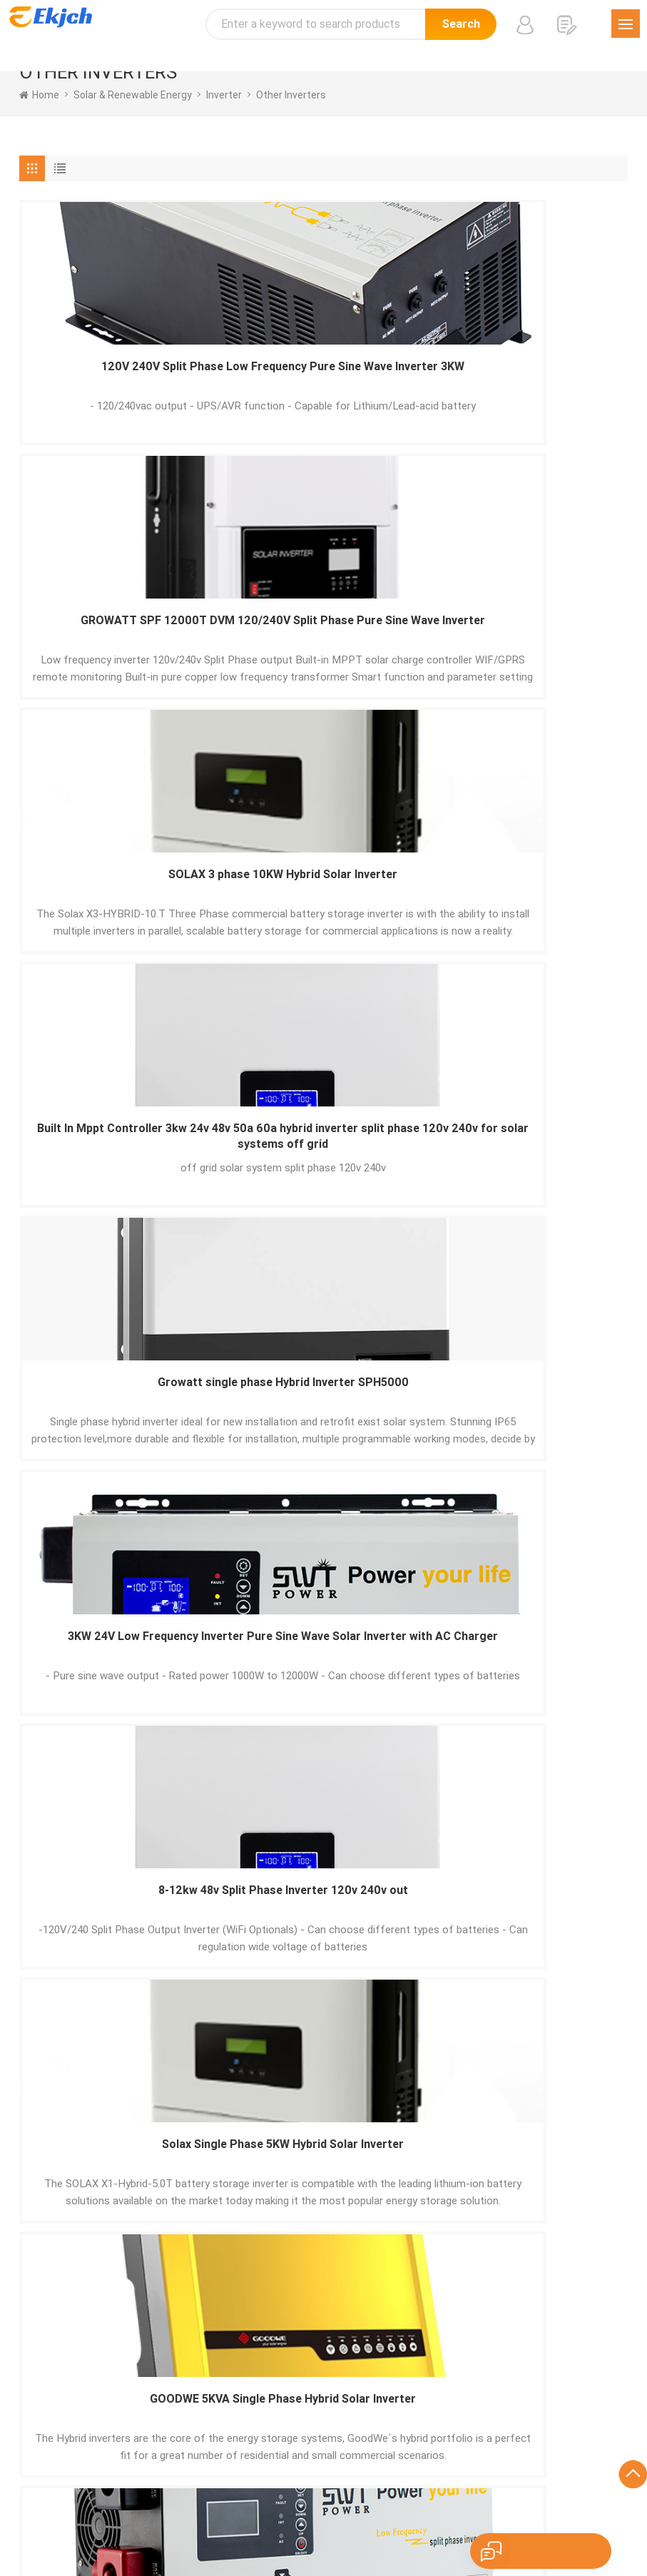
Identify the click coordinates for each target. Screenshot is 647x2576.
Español (180, 2512)
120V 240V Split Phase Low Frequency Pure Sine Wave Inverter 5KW (118, 1156)
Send (69, 2257)
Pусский (448, 2512)
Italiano (377, 2512)
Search (461, 24)
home (39, 95)
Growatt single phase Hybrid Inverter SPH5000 (323, 636)
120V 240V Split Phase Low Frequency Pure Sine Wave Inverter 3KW (118, 377)
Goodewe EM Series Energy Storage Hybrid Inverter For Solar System (323, 1156)
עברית (425, 2529)
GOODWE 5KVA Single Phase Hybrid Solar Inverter (528, 896)
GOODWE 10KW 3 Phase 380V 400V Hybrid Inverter (323, 1415)
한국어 (491, 2512)
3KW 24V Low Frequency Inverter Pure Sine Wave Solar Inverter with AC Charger (528, 637)
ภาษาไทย (595, 2512)
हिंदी (411, 2512)
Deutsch (284, 2512)
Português (232, 2512)
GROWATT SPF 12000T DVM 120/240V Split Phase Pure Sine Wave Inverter (323, 377)
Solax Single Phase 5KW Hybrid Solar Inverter (323, 896)
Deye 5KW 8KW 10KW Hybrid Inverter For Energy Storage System (528, 1676)
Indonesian (378, 2529)
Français (332, 2512)
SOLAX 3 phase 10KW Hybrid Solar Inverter (528, 377)
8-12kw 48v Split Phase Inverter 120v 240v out (118, 896)
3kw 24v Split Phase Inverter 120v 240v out (118, 1675)
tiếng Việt (321, 2529)
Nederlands (264, 2529)
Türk (218, 2529)
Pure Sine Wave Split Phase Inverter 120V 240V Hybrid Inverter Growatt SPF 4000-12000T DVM (528, 1416)
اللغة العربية (540, 2512)
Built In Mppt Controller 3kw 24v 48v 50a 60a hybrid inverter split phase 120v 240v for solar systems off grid (118, 637)
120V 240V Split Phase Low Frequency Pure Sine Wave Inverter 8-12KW (528, 1156)
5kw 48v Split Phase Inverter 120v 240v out (118, 1415)
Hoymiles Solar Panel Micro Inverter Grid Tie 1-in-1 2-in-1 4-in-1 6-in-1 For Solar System (323, 1676)
